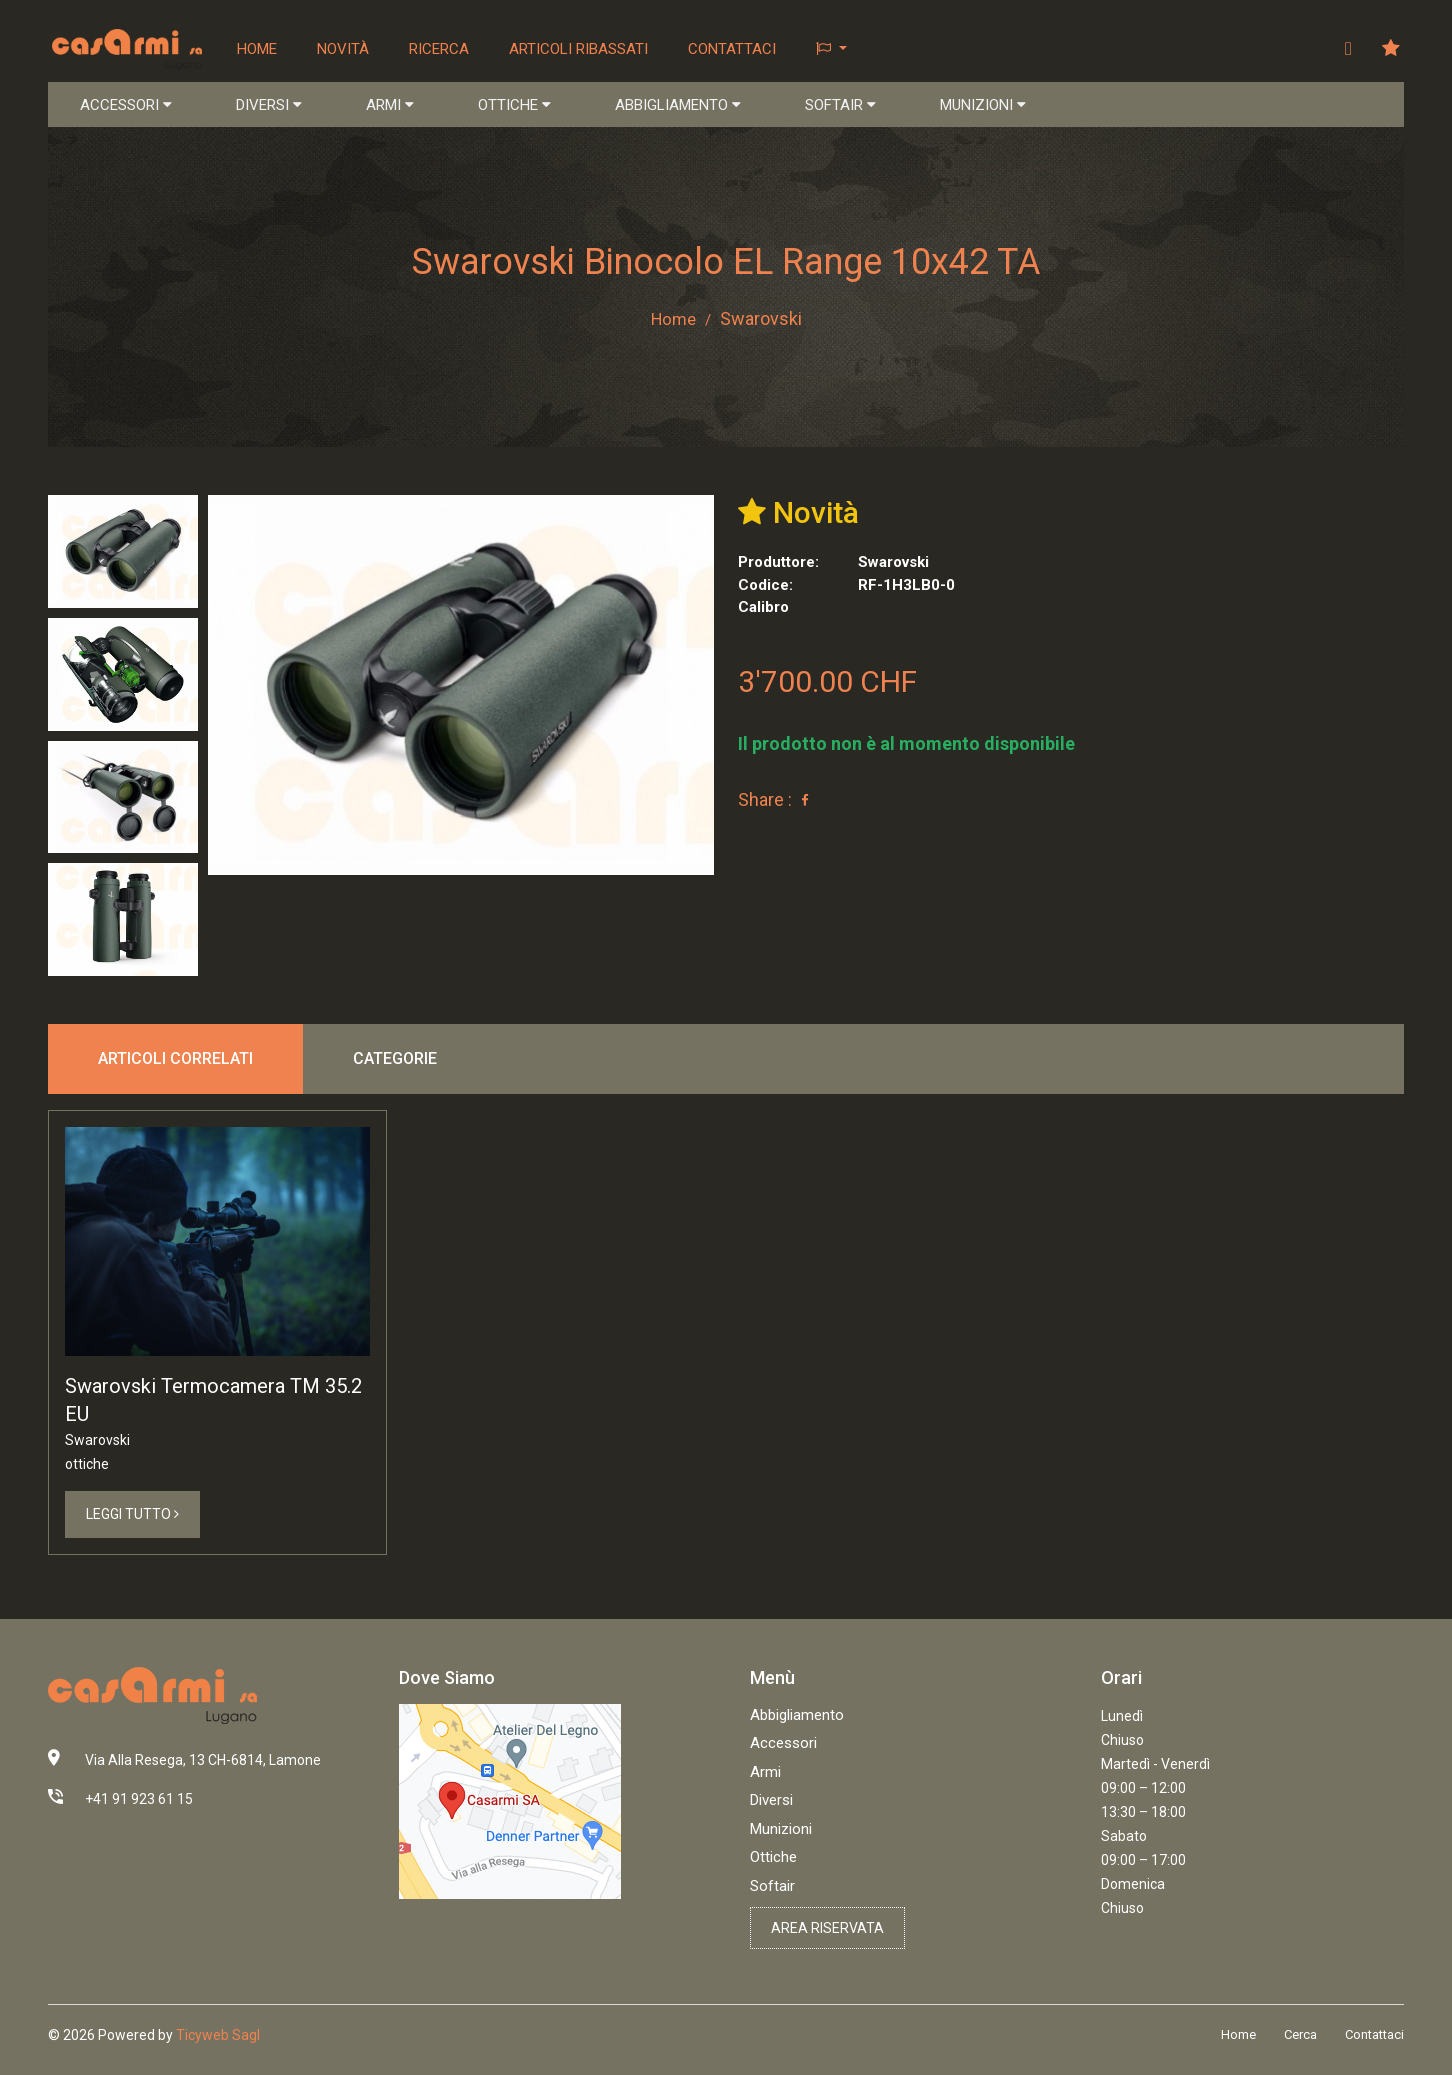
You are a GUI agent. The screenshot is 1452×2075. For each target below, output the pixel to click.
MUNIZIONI (983, 106)
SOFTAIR (840, 106)
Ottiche (773, 1858)
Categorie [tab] (395, 1058)
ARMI (390, 106)
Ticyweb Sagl (218, 2036)
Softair (772, 1887)
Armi (765, 1773)
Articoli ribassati (579, 49)
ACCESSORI (126, 106)
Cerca (1300, 2036)
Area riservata (827, 1929)
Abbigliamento (797, 1716)
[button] (832, 49)
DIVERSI (269, 106)
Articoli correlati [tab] (175, 1058)
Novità (344, 49)
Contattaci (733, 49)
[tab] (123, 552)
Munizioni (781, 1830)
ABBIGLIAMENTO (678, 106)
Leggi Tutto (132, 1515)
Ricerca (440, 49)
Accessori (783, 1744)
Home (258, 49)
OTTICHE (514, 106)
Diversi (771, 1801)
